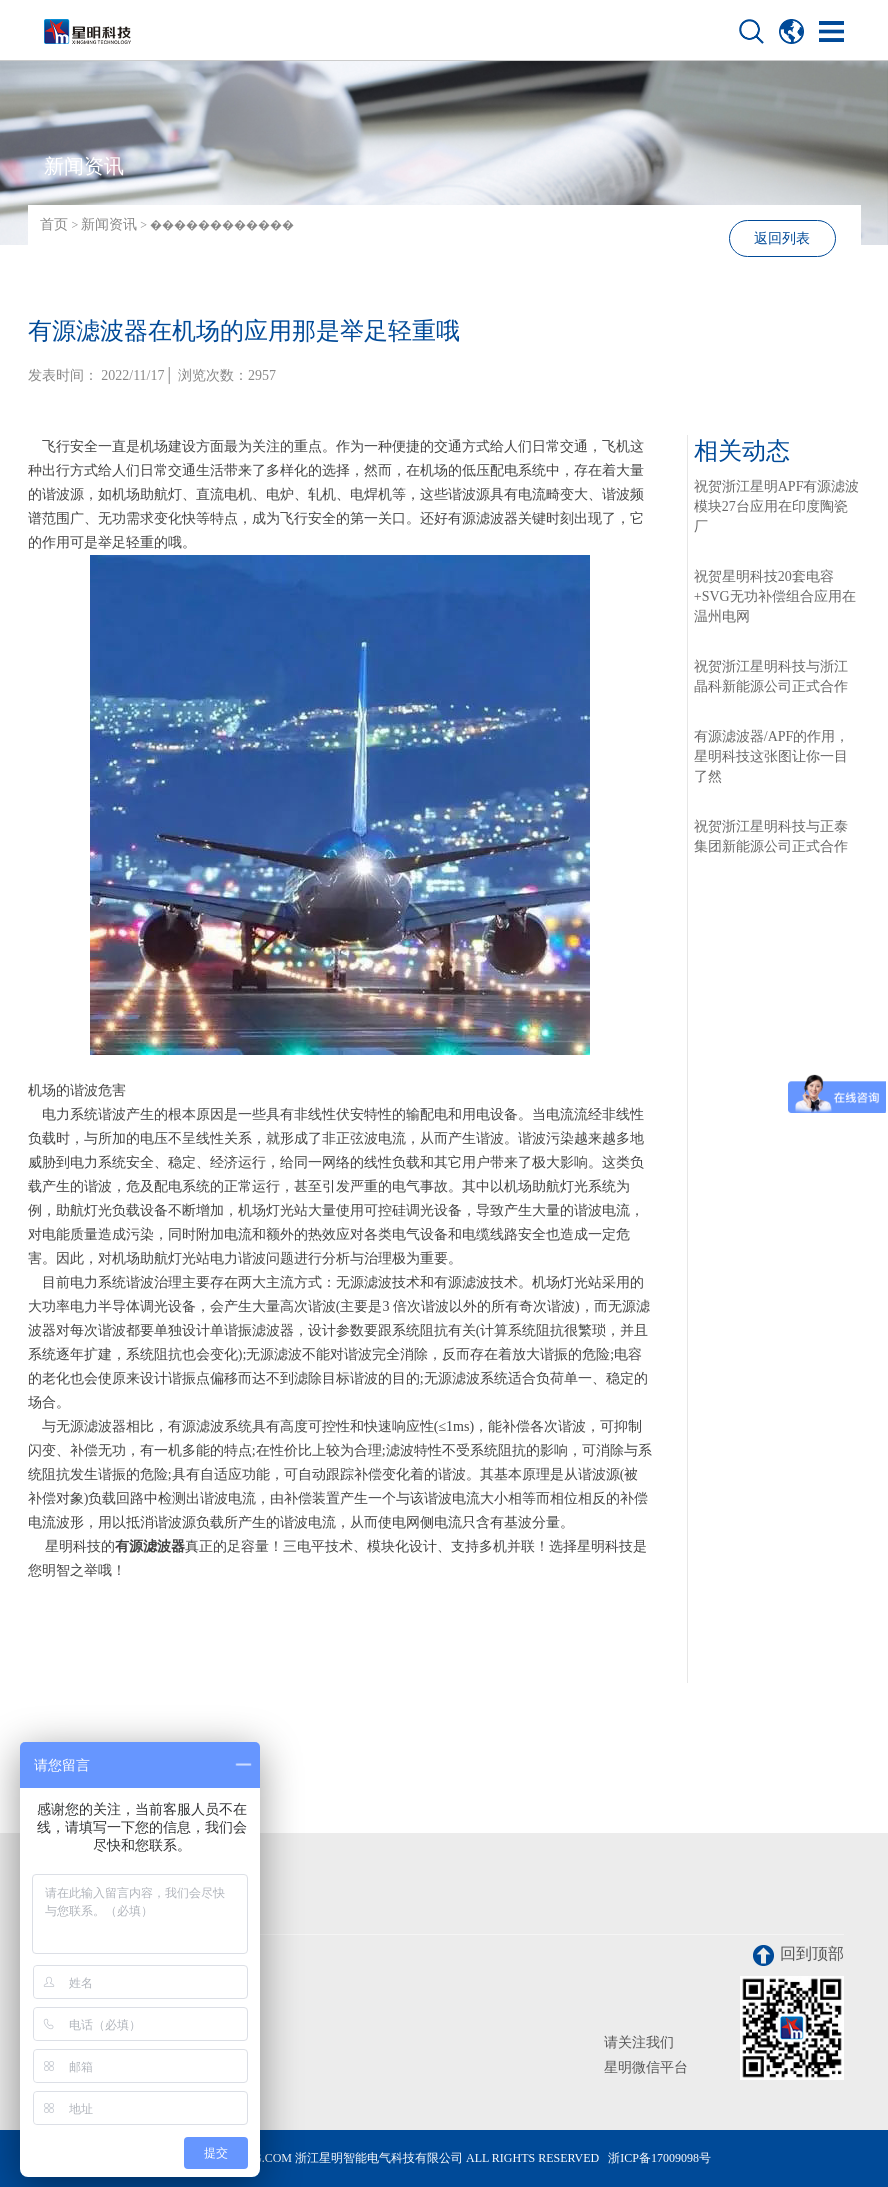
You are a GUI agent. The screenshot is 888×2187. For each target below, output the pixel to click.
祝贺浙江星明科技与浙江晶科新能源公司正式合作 (771, 676)
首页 (54, 224)
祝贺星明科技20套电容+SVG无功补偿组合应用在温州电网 (775, 596)
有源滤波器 (150, 1546)
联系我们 (76, 1907)
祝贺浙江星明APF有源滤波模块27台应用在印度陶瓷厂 (777, 506)
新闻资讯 (109, 224)
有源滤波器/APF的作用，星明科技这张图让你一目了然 (772, 756)
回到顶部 (798, 1955)
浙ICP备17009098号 (659, 2158)
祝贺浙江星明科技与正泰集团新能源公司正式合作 (771, 836)
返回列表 (782, 238)
